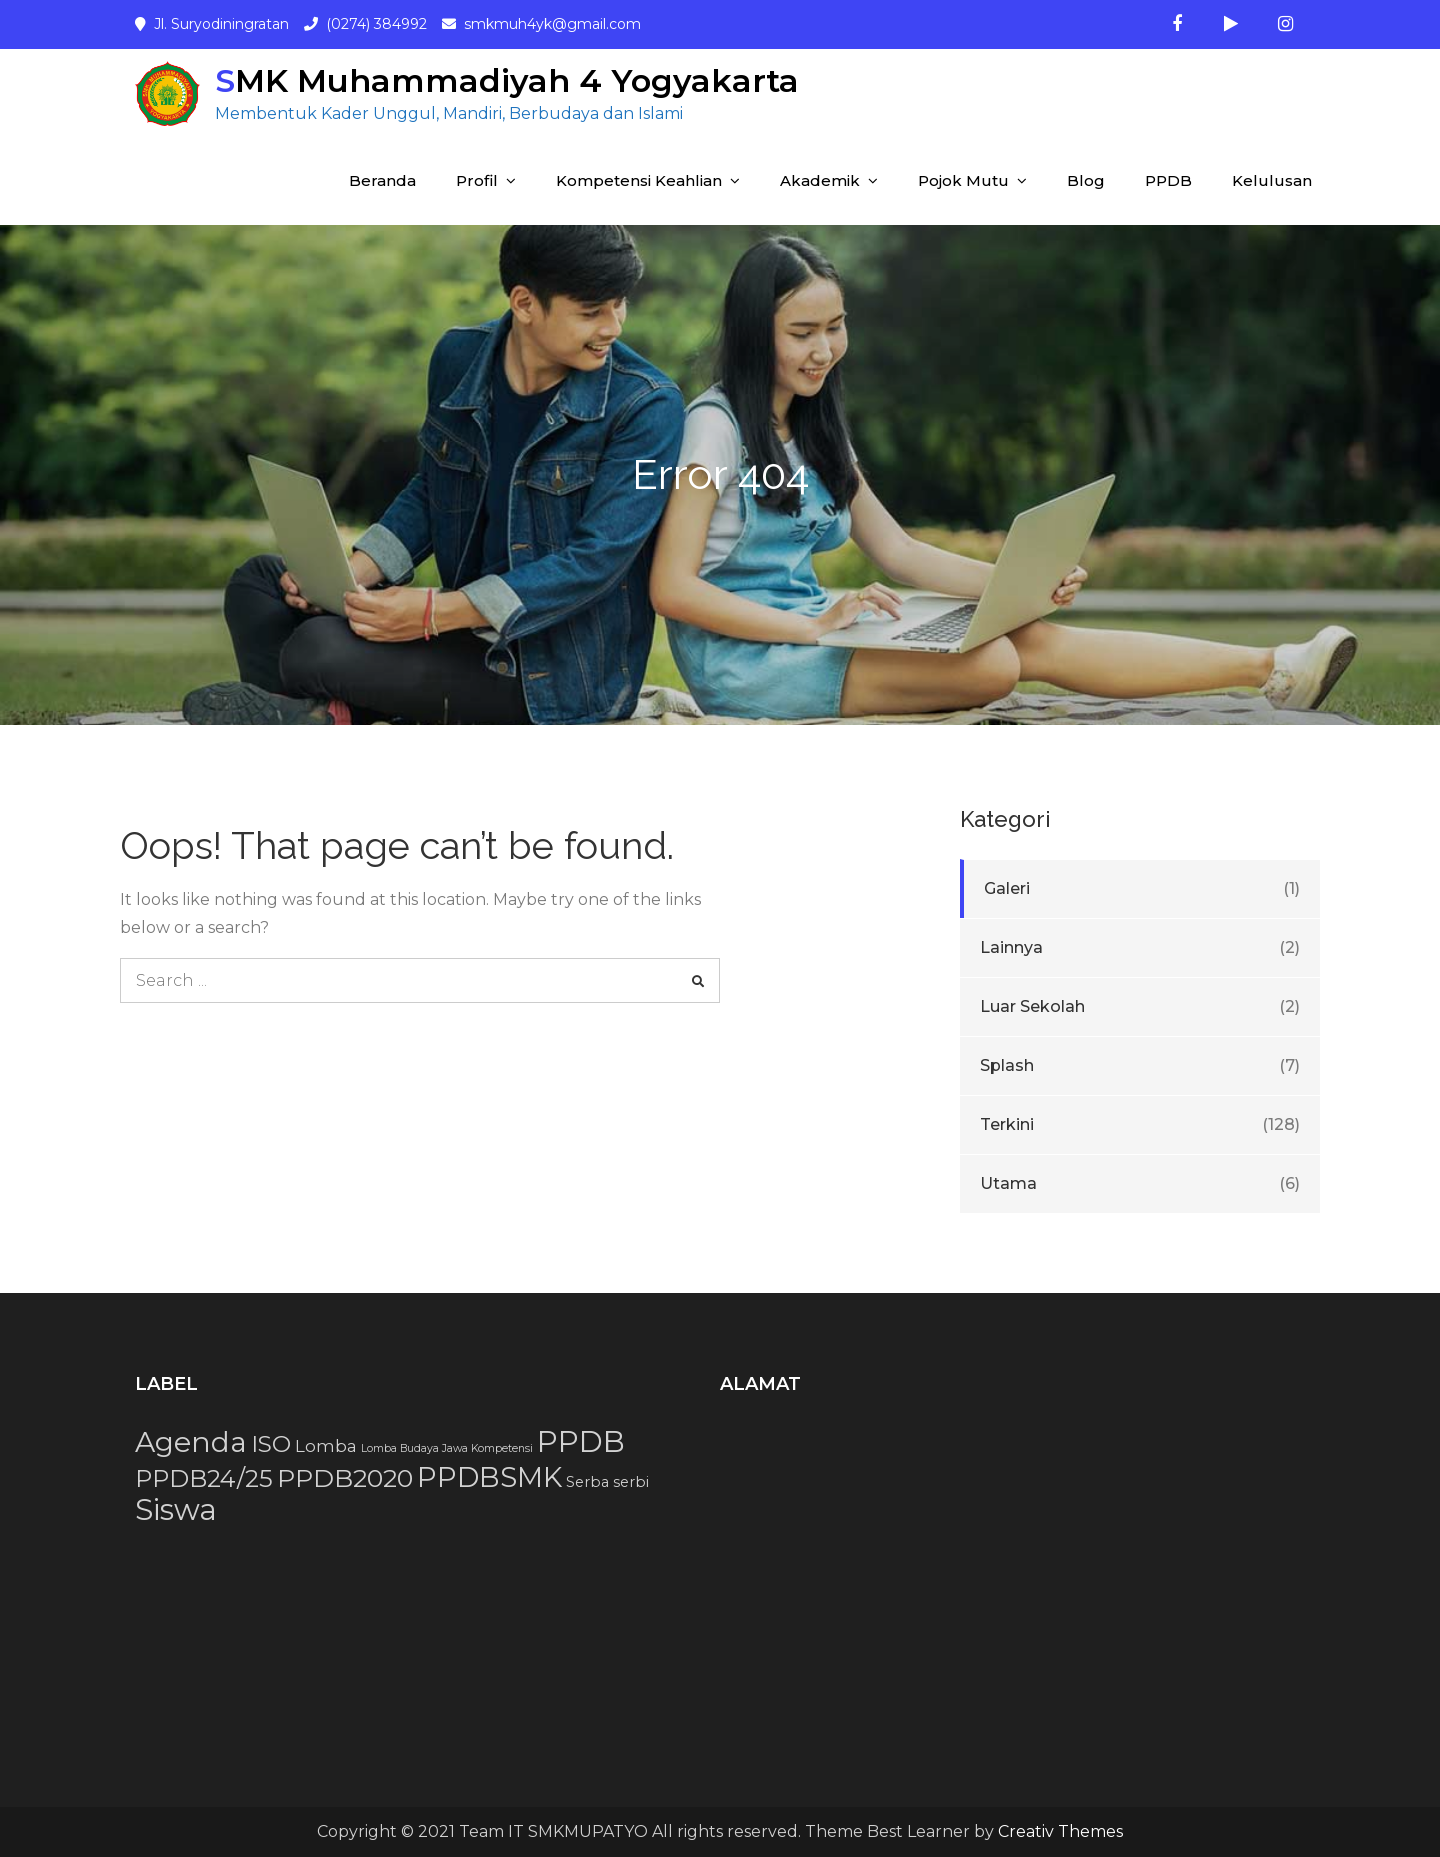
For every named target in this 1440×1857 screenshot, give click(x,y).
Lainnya (1011, 947)
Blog (1086, 180)
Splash (1007, 1065)
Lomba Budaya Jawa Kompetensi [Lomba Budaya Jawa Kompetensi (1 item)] (447, 1448)
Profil (477, 180)
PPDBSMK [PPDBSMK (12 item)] (489, 1477)
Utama (1008, 1183)
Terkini (1007, 1124)
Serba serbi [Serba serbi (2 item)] (607, 1482)
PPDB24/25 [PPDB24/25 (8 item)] (204, 1478)
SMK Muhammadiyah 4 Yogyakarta (507, 80)
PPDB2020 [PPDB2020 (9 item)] (345, 1478)
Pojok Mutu (963, 180)
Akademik (820, 180)
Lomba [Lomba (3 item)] (326, 1446)
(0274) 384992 (376, 24)
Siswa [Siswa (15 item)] (176, 1509)
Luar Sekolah (1032, 1006)
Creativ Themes (1060, 1831)
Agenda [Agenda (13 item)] (191, 1442)
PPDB (1168, 180)
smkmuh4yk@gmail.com (552, 24)
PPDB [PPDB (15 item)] (581, 1441)
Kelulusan (1272, 180)
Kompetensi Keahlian (639, 180)
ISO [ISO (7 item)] (271, 1444)
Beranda (382, 180)
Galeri (1007, 888)
